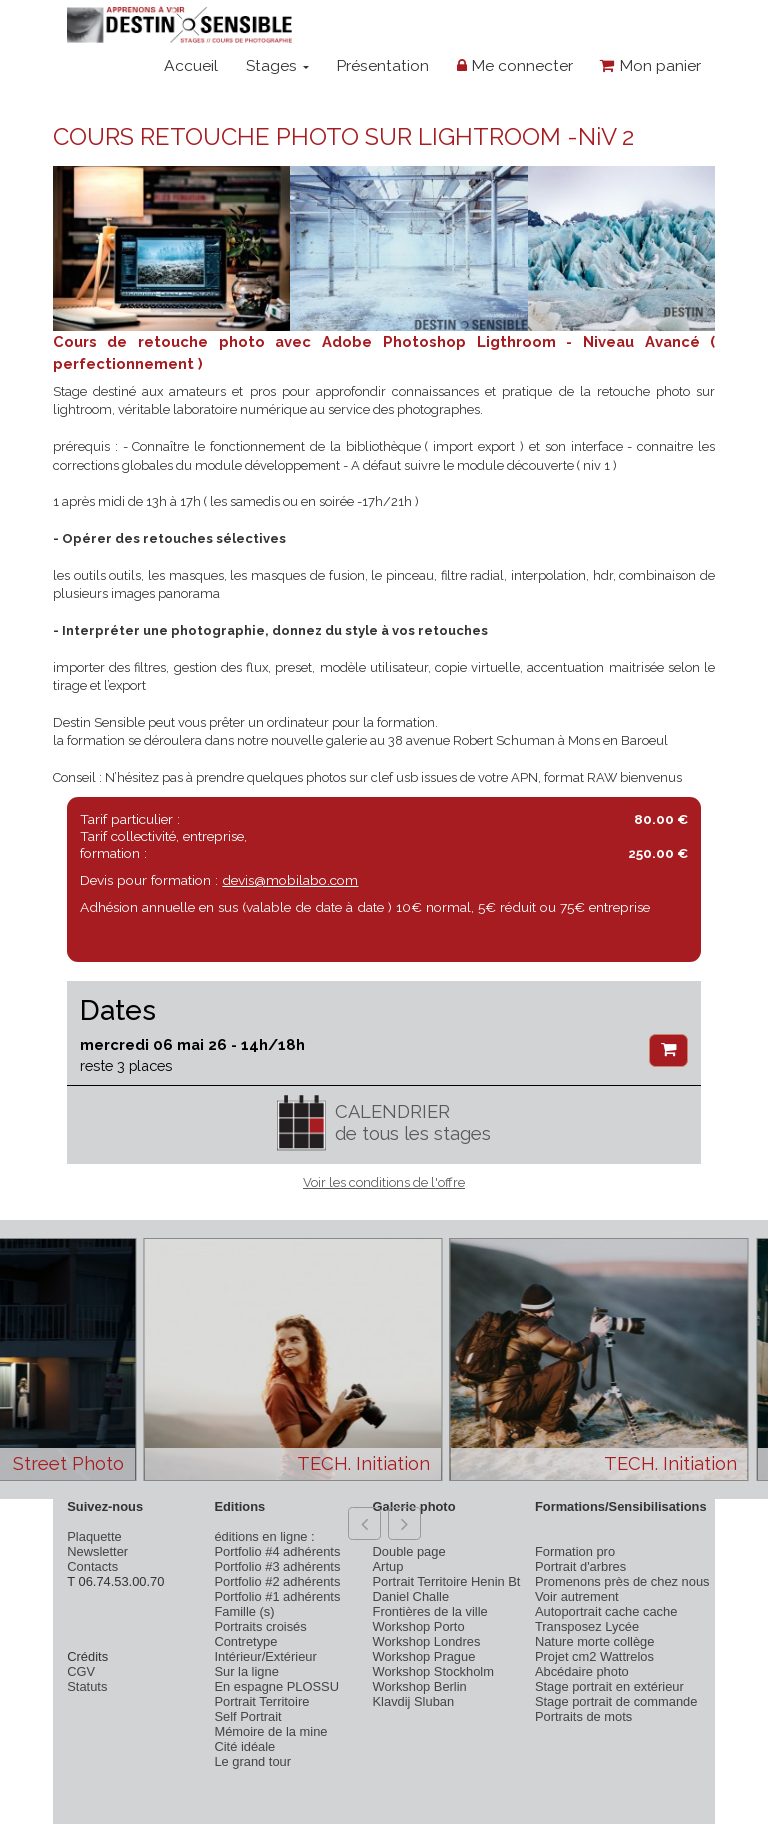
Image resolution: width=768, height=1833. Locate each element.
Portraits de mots (583, 1716)
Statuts (87, 1686)
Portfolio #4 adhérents (277, 1551)
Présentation (382, 65)
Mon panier (650, 65)
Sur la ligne (246, 1671)
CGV (81, 1671)
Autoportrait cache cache (606, 1611)
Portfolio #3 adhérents (277, 1566)
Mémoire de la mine (270, 1731)
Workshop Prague (424, 1656)
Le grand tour (252, 1761)
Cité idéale (244, 1746)
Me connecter (515, 65)
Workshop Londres (427, 1641)
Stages (277, 65)
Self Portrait (247, 1716)
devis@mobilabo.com (290, 880)
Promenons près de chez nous (622, 1581)
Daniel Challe (411, 1596)
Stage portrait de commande (616, 1701)
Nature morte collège (595, 1641)
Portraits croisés (260, 1626)
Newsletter (97, 1551)
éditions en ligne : (264, 1536)
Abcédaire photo (582, 1671)
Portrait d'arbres (580, 1566)
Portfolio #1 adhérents (277, 1596)
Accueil (191, 65)
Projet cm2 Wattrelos (594, 1656)
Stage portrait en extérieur (609, 1686)
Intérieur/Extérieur (265, 1656)
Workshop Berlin (420, 1686)
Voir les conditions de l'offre (384, 1182)
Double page (409, 1551)
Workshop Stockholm (433, 1671)
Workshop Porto (419, 1626)
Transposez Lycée (587, 1626)
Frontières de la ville (430, 1611)
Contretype (245, 1641)
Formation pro (575, 1551)
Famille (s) (244, 1611)
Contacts (92, 1566)
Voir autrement (577, 1596)
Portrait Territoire (261, 1701)
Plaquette (94, 1536)
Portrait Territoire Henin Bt (447, 1581)
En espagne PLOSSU (276, 1686)
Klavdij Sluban (414, 1701)
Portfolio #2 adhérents (277, 1581)
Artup (388, 1566)
